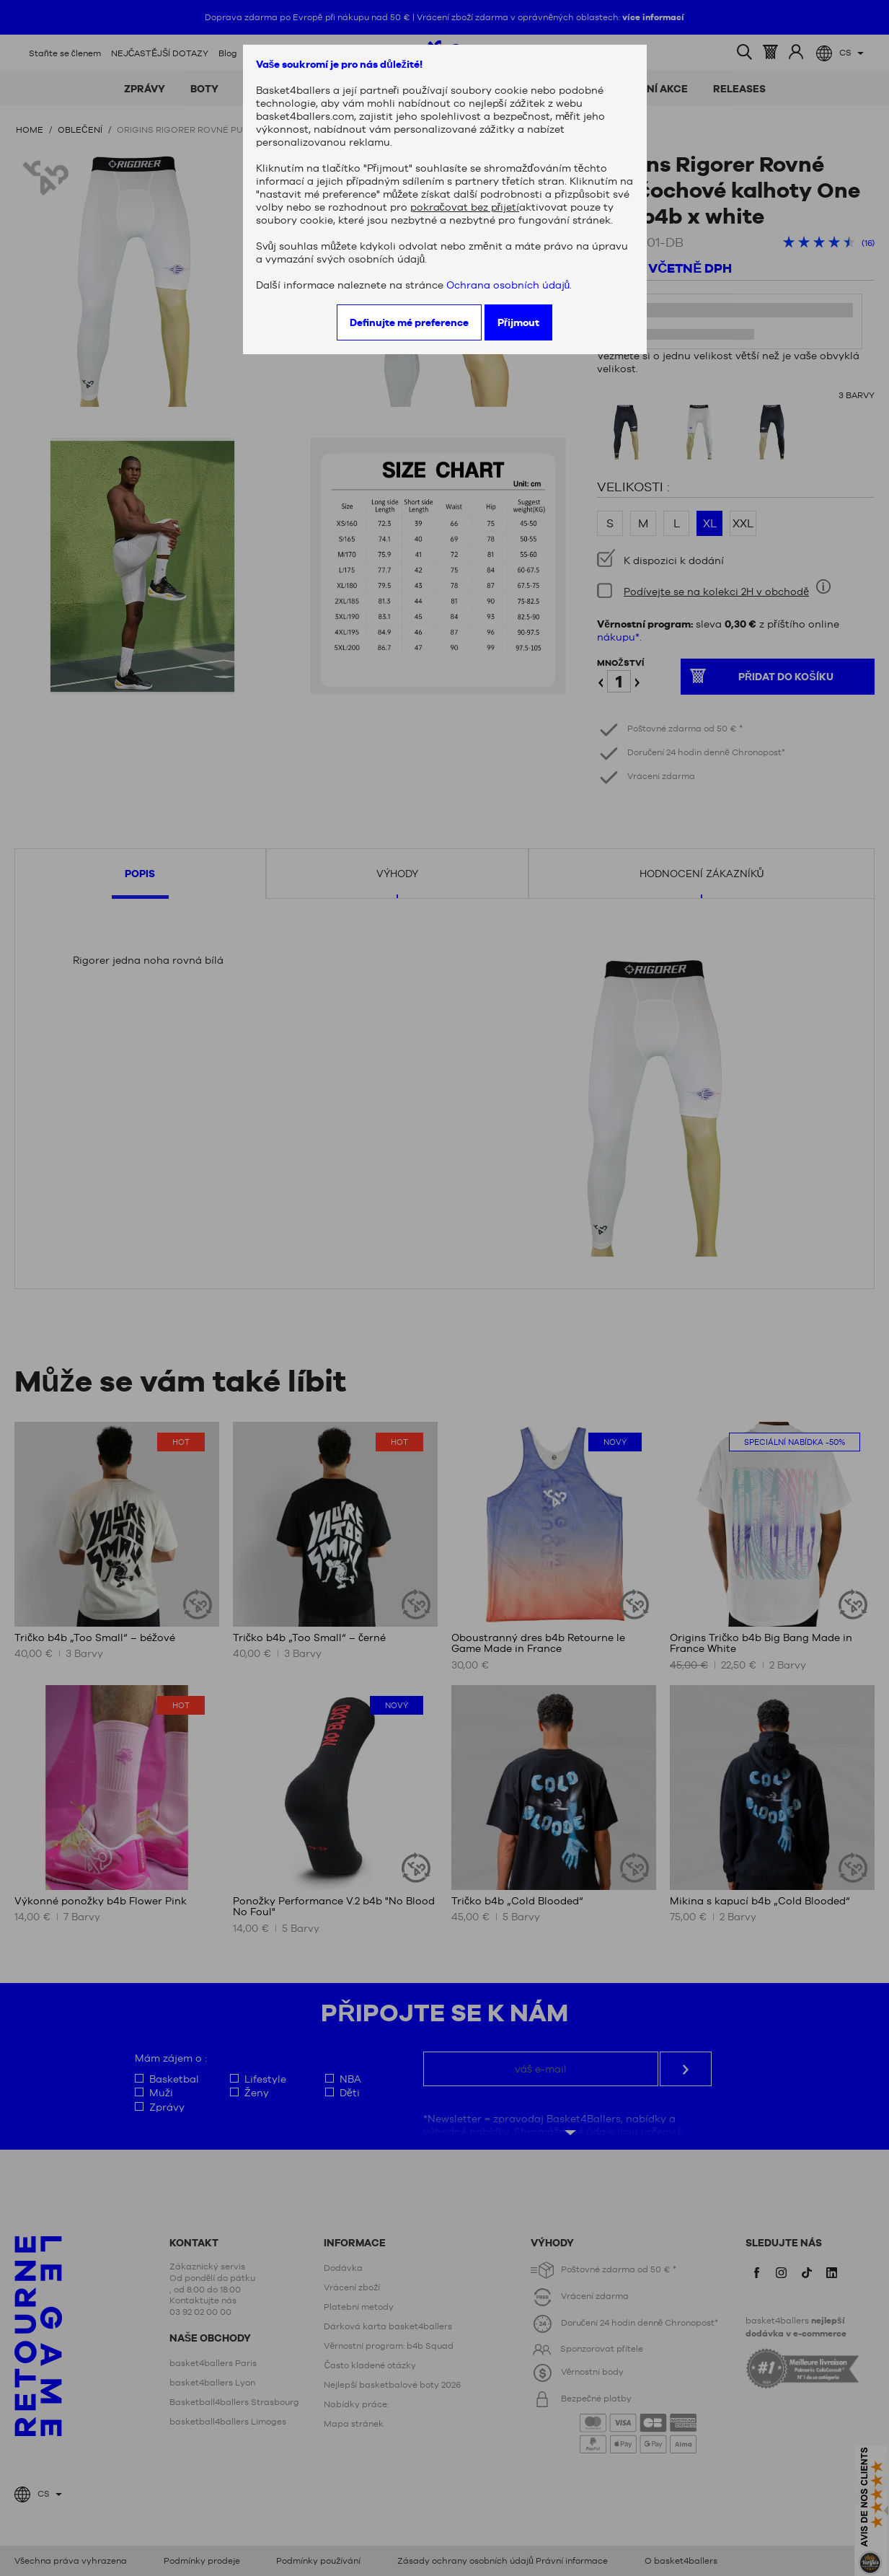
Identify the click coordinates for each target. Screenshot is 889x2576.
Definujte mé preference (409, 322)
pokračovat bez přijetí (465, 207)
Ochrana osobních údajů (508, 285)
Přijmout (518, 322)
